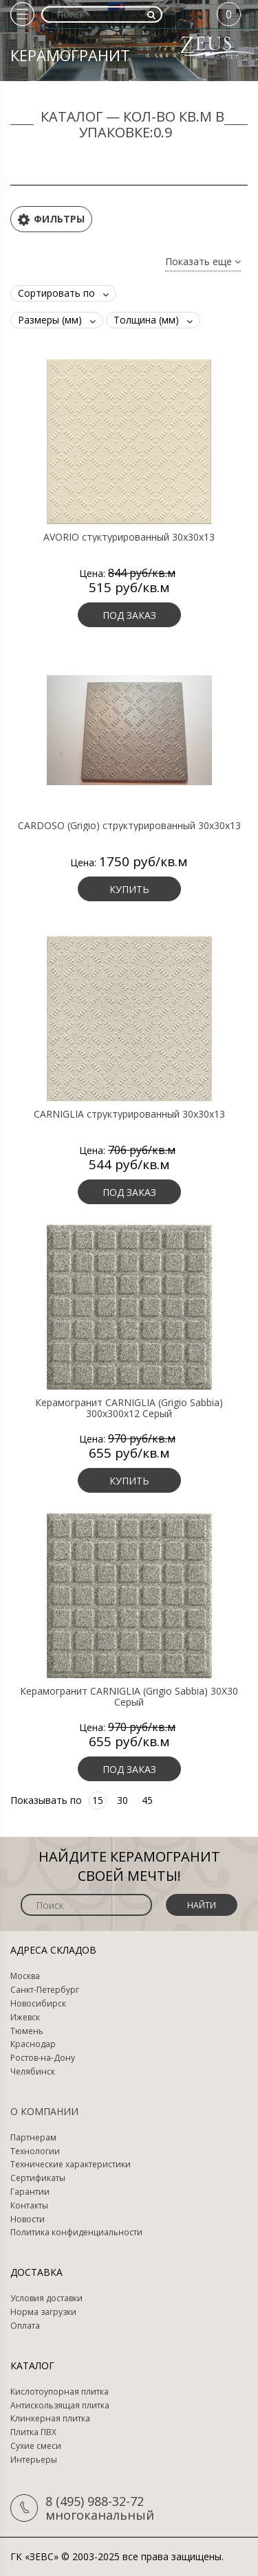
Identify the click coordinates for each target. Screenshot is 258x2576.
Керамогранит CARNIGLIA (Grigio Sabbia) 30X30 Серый (129, 1697)
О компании (44, 2111)
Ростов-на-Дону (42, 2058)
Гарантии (30, 2192)
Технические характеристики (70, 2164)
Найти (201, 1905)
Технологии (35, 2151)
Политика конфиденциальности (76, 2232)
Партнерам (33, 2138)
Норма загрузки (43, 2312)
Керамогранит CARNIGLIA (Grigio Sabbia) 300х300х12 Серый (129, 1408)
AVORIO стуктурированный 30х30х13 (129, 537)
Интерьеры (33, 2460)
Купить (129, 889)
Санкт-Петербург (44, 1990)
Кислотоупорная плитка (59, 2392)
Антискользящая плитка (59, 2405)
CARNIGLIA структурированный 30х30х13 (129, 1114)
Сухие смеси (35, 2446)
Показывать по (46, 1800)
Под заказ (129, 615)
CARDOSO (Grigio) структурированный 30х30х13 (129, 825)
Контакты (29, 2206)
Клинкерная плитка (50, 2419)
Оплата (25, 2326)
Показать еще (203, 262)
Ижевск (25, 2017)
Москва (25, 1976)
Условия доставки (46, 2298)
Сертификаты (37, 2178)
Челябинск (32, 2072)
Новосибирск (38, 2004)
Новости (27, 2219)
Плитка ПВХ (33, 2432)
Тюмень (26, 2031)
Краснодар (33, 2044)
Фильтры (51, 219)
